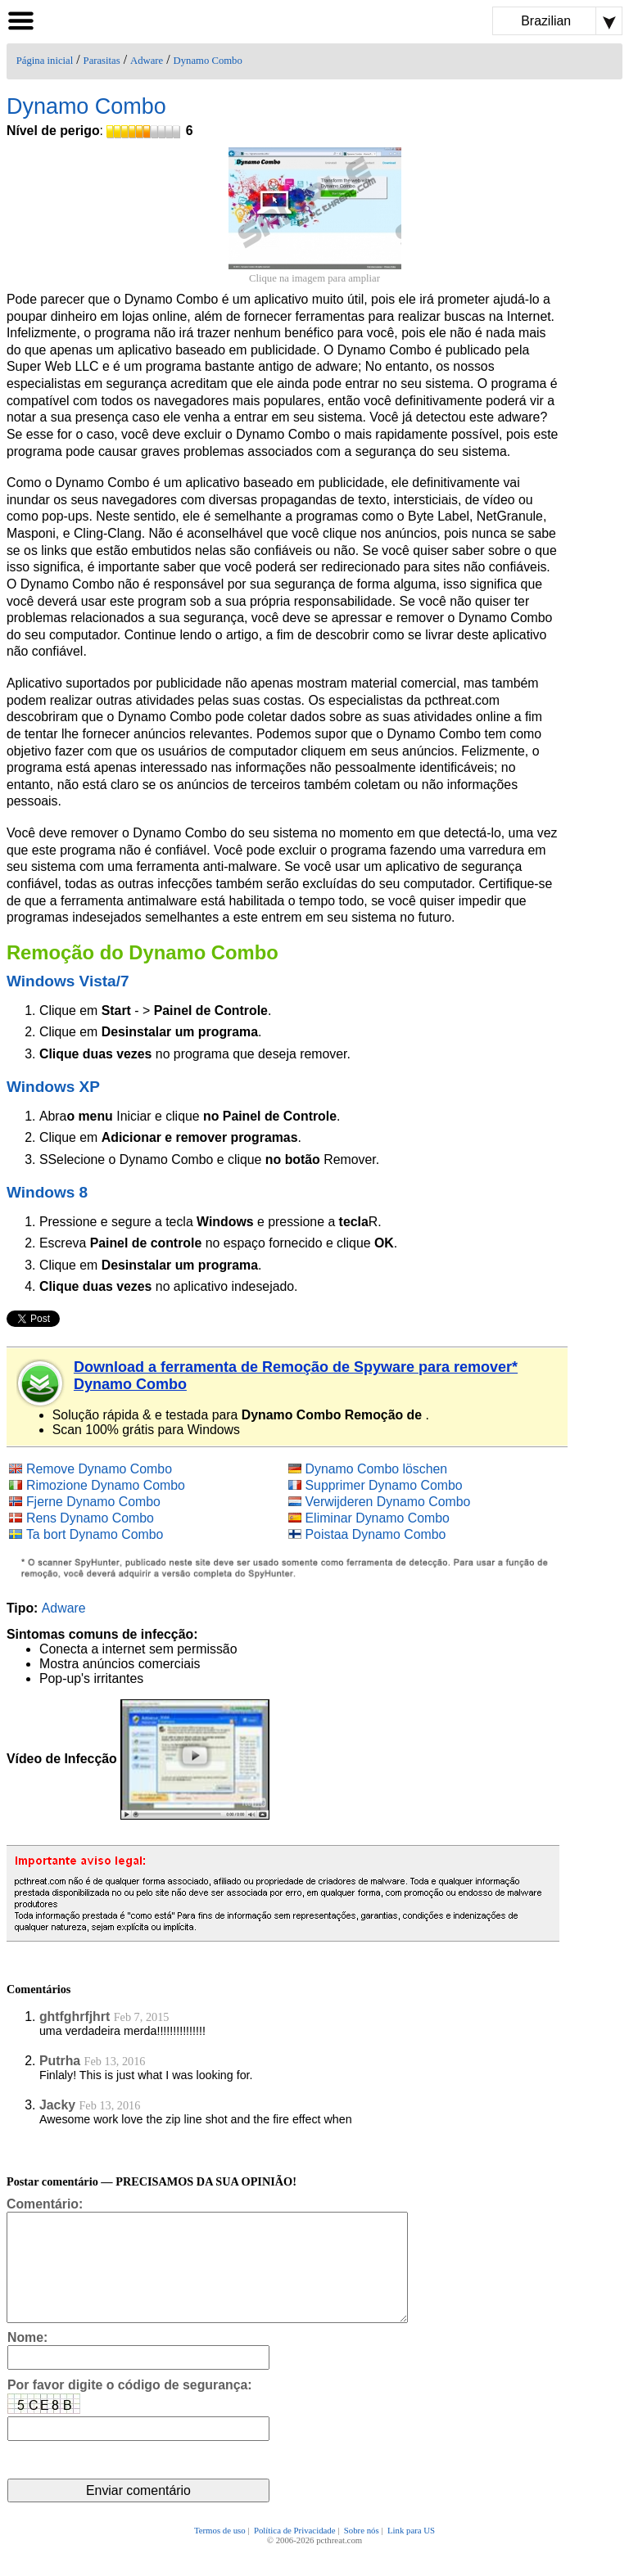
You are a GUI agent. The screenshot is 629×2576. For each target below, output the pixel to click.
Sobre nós (361, 2553)
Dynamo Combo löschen (376, 1469)
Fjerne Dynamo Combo (93, 1502)
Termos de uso (220, 2553)
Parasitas (102, 60)
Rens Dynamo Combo (90, 1518)
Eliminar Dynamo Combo (377, 1518)
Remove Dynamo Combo (99, 1469)
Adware (146, 60)
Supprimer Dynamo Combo (384, 1485)
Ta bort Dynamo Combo (94, 1534)
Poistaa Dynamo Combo (375, 1534)
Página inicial (44, 60)
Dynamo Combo (208, 60)
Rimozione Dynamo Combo (105, 1485)
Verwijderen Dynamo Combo (388, 1502)
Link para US (411, 2553)
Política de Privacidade (295, 2553)
